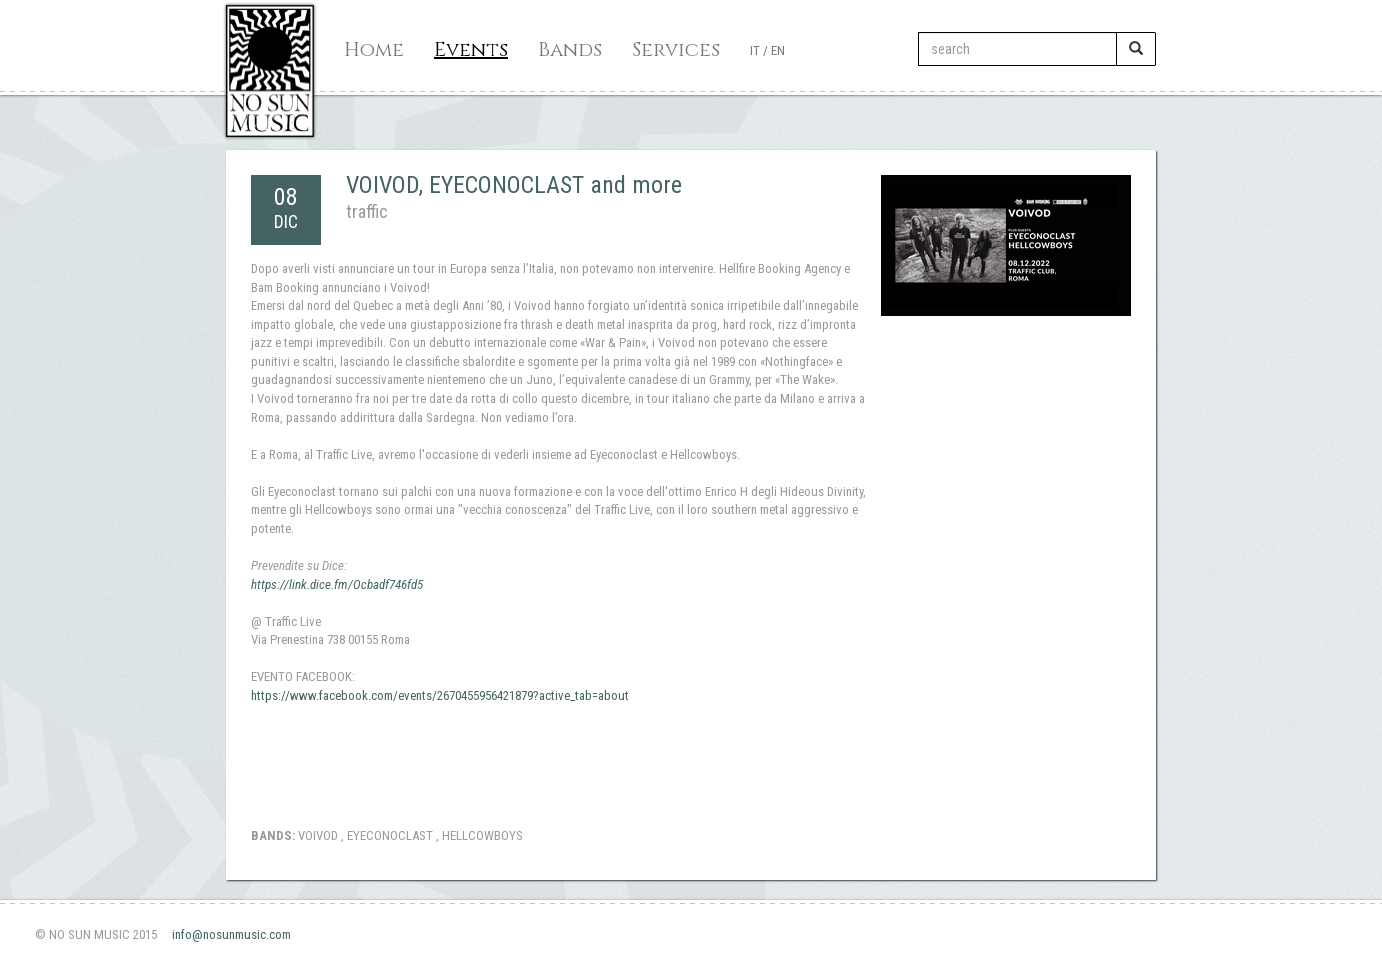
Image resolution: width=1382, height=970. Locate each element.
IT (755, 50)
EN (778, 50)
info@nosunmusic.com (231, 934)
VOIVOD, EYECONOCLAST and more (514, 185)
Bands (570, 49)
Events (471, 49)
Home (374, 49)
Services (676, 49)
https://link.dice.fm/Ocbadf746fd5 (337, 584)
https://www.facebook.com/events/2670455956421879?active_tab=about (440, 695)
